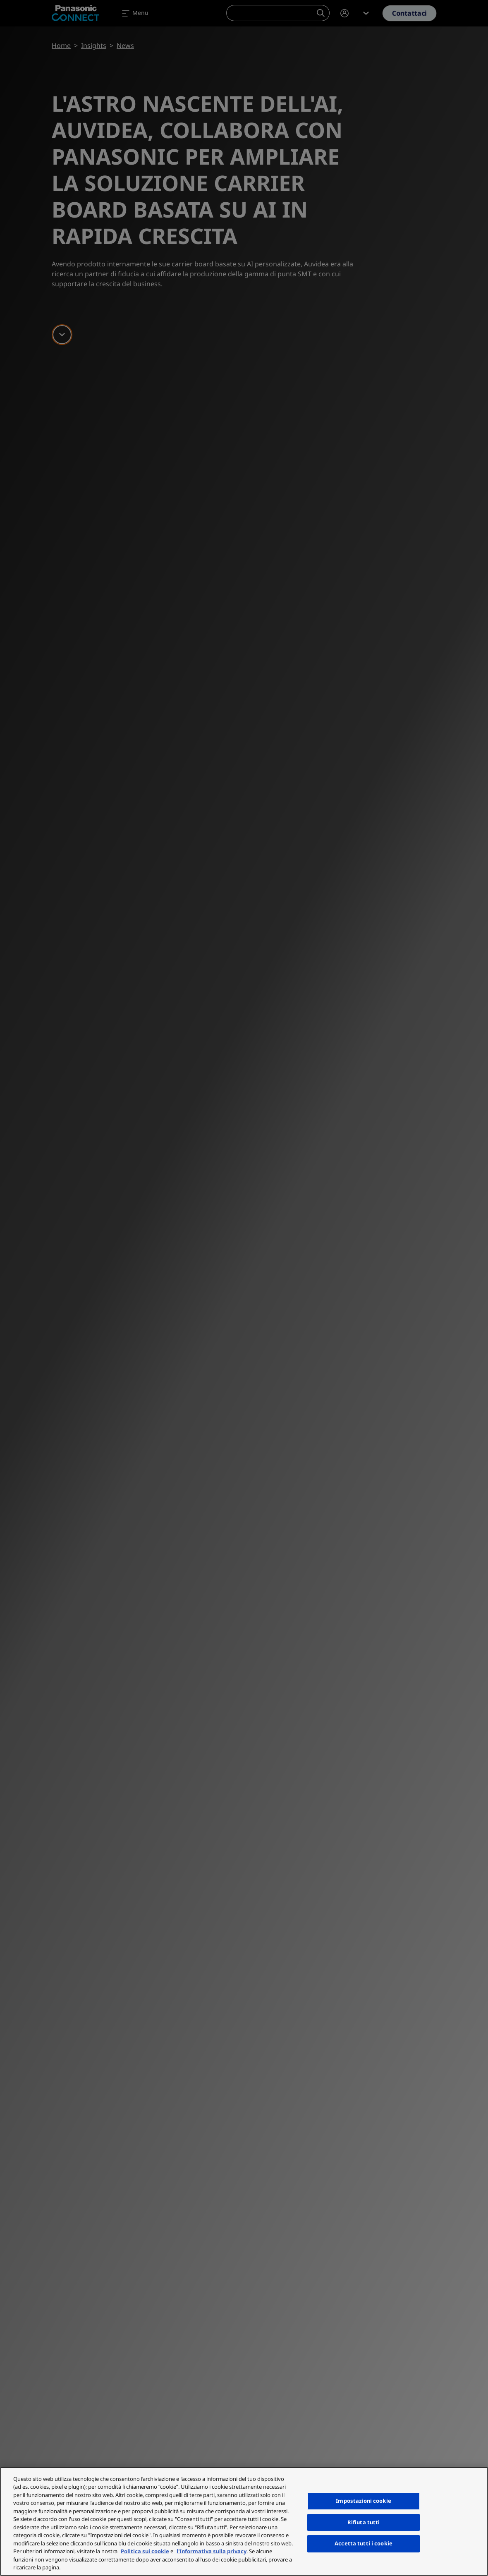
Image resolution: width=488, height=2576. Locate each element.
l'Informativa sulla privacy (211, 2551)
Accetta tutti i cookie (363, 2543)
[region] (244, 2521)
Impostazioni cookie (363, 2500)
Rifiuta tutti (363, 2522)
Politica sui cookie (145, 2551)
